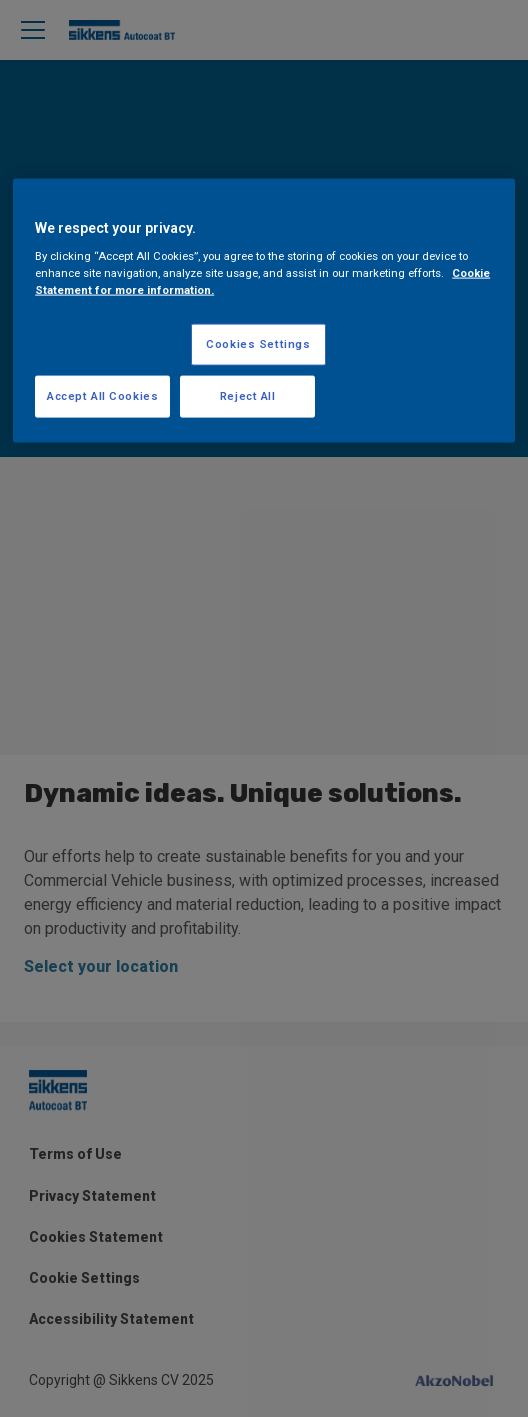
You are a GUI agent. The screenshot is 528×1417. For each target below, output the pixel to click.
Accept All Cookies (102, 396)
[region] (264, 310)
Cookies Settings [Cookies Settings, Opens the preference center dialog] (258, 344)
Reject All (248, 396)
